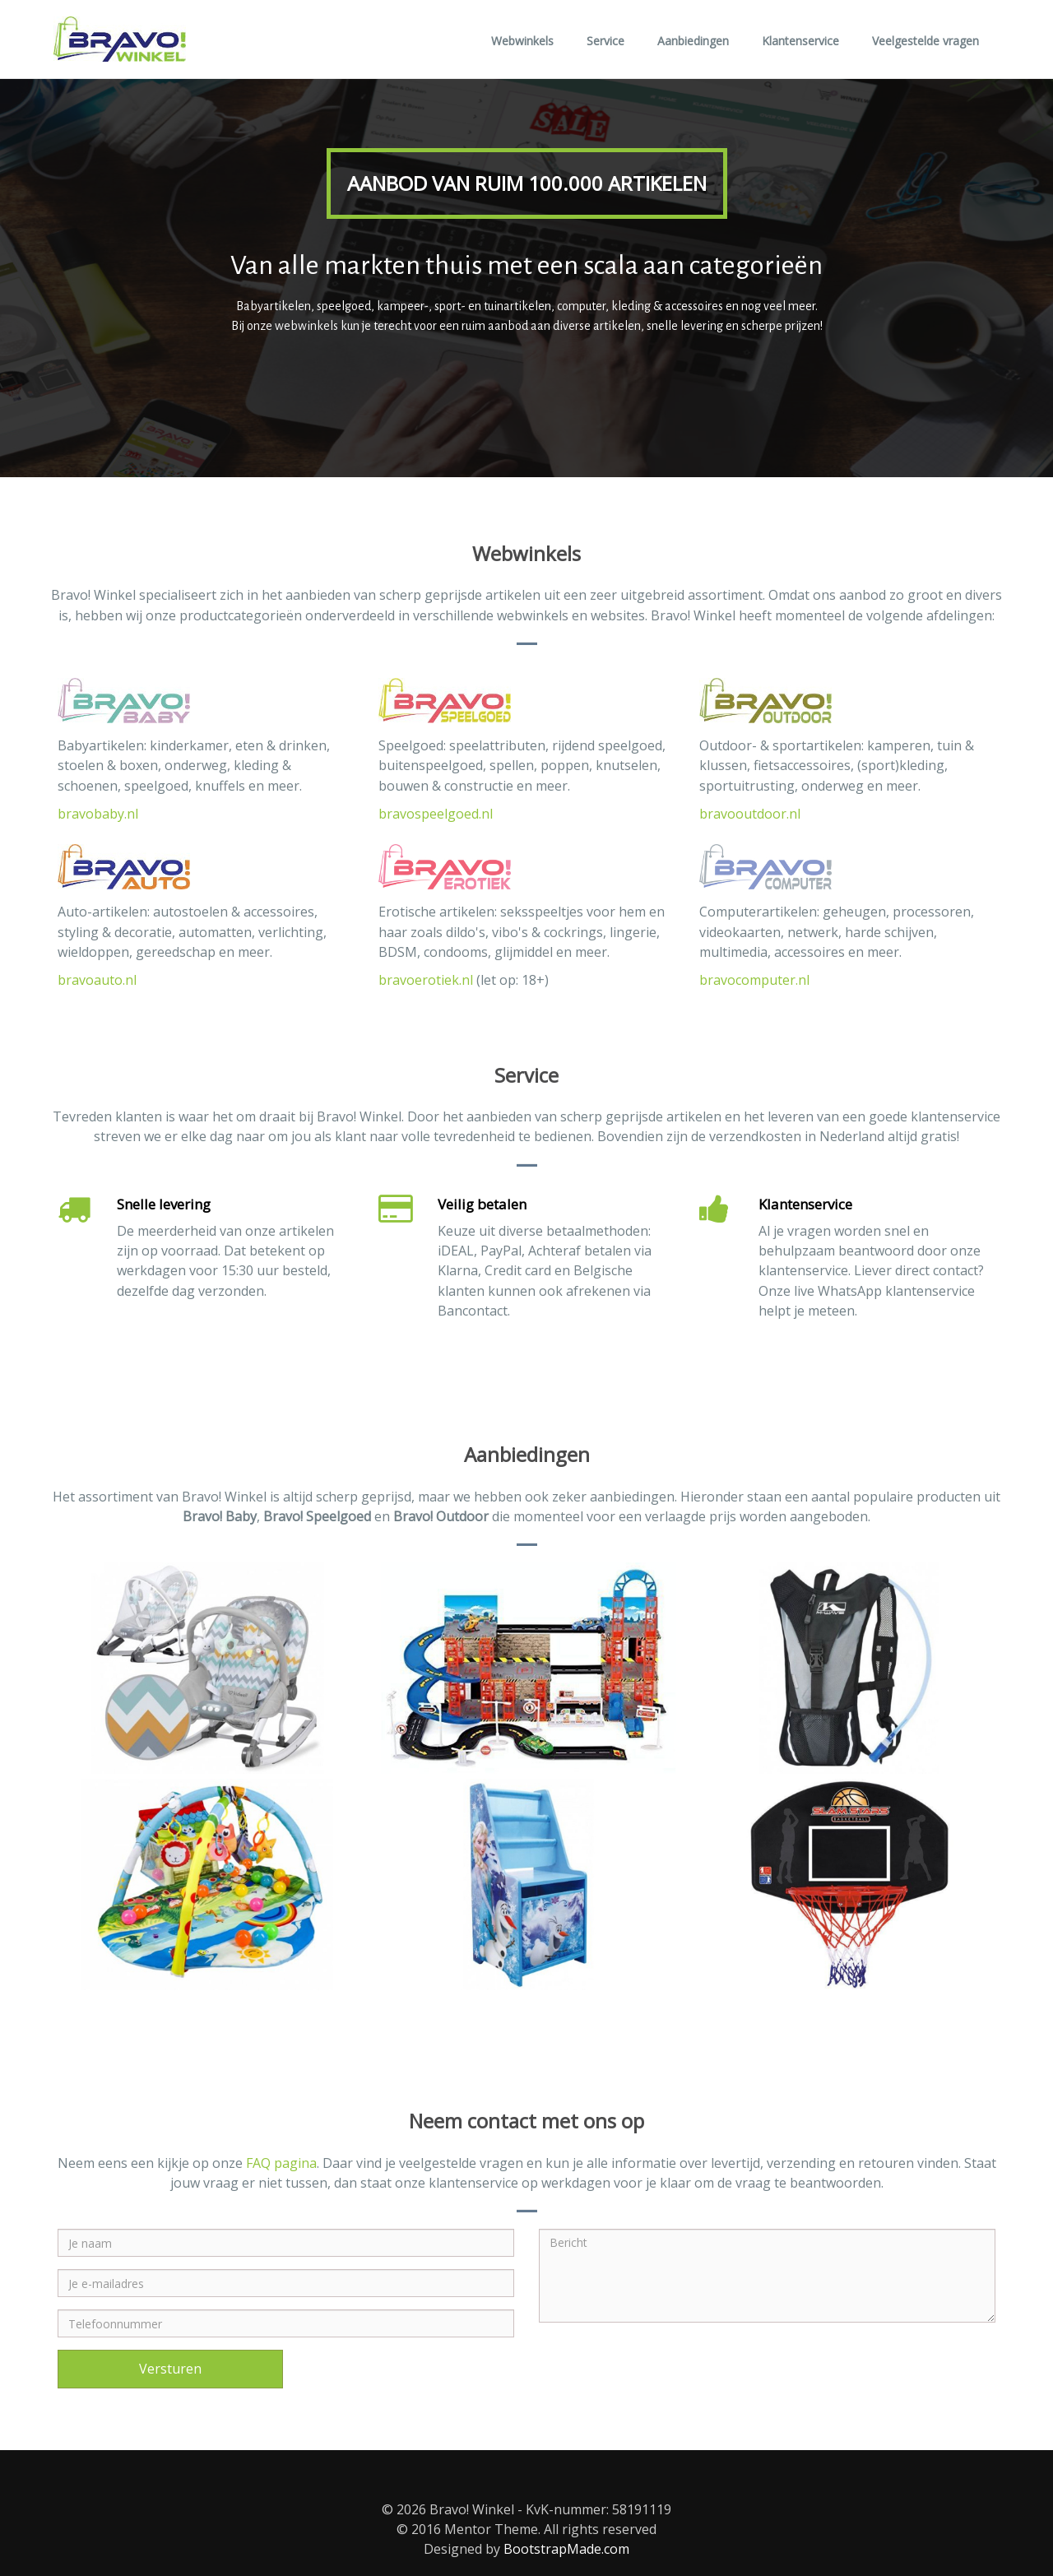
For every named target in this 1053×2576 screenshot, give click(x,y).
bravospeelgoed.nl (435, 814)
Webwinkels (522, 41)
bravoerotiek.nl (425, 980)
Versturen (170, 2369)
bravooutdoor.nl (749, 814)
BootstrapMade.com (566, 2549)
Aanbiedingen (693, 41)
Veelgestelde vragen (925, 41)
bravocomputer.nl (754, 980)
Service (605, 41)
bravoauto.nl (97, 980)
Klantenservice (800, 41)
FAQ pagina (281, 2163)
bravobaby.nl (98, 814)
